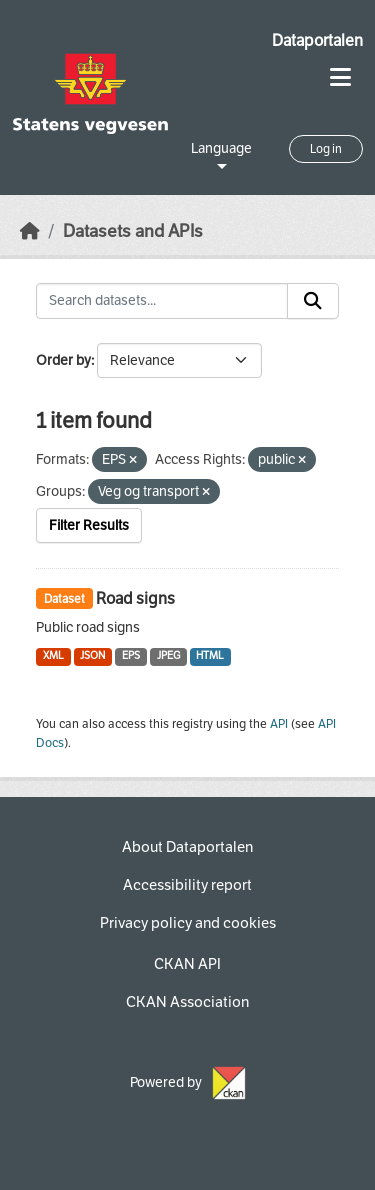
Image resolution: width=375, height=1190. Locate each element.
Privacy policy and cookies (188, 923)
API (279, 724)
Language (221, 148)
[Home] (30, 231)
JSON (92, 655)
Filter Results (89, 525)
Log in (326, 149)
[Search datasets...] (162, 301)
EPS (131, 655)
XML (53, 655)
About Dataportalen (187, 847)
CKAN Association (187, 1002)
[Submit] (313, 301)
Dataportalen (317, 40)
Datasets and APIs (133, 231)
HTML (210, 655)
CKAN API (187, 964)
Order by (63, 360)
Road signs (135, 598)
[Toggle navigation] (340, 77)
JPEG (168, 655)
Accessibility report (187, 885)
